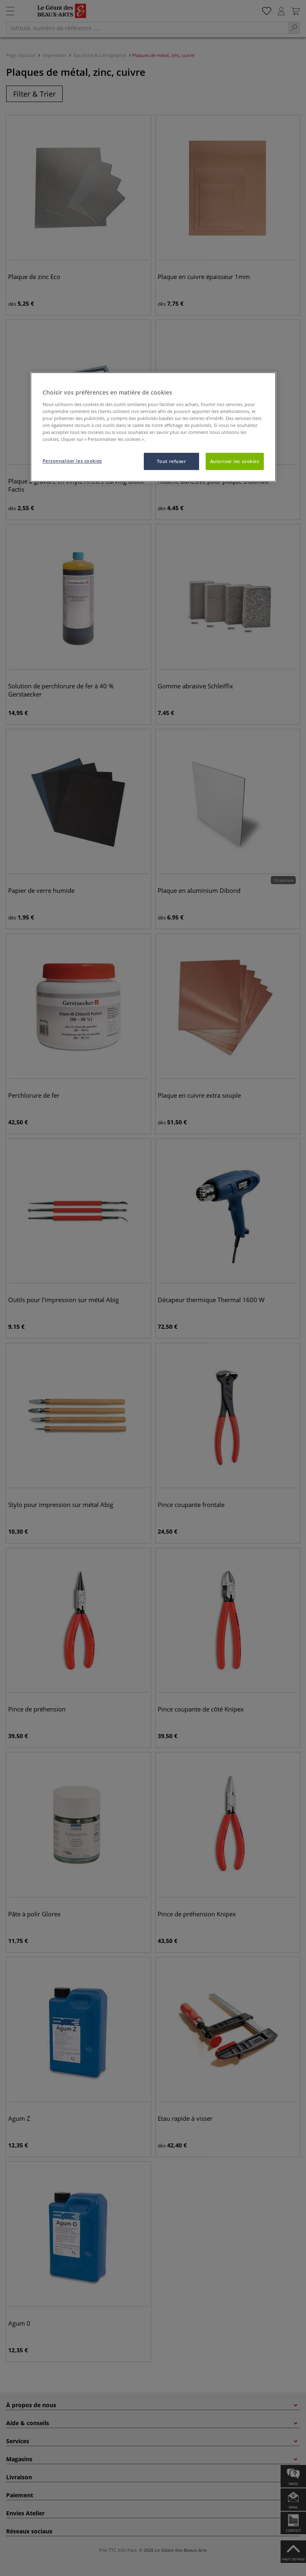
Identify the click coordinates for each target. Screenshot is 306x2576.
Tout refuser (171, 461)
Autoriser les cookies (234, 461)
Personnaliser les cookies (72, 461)
